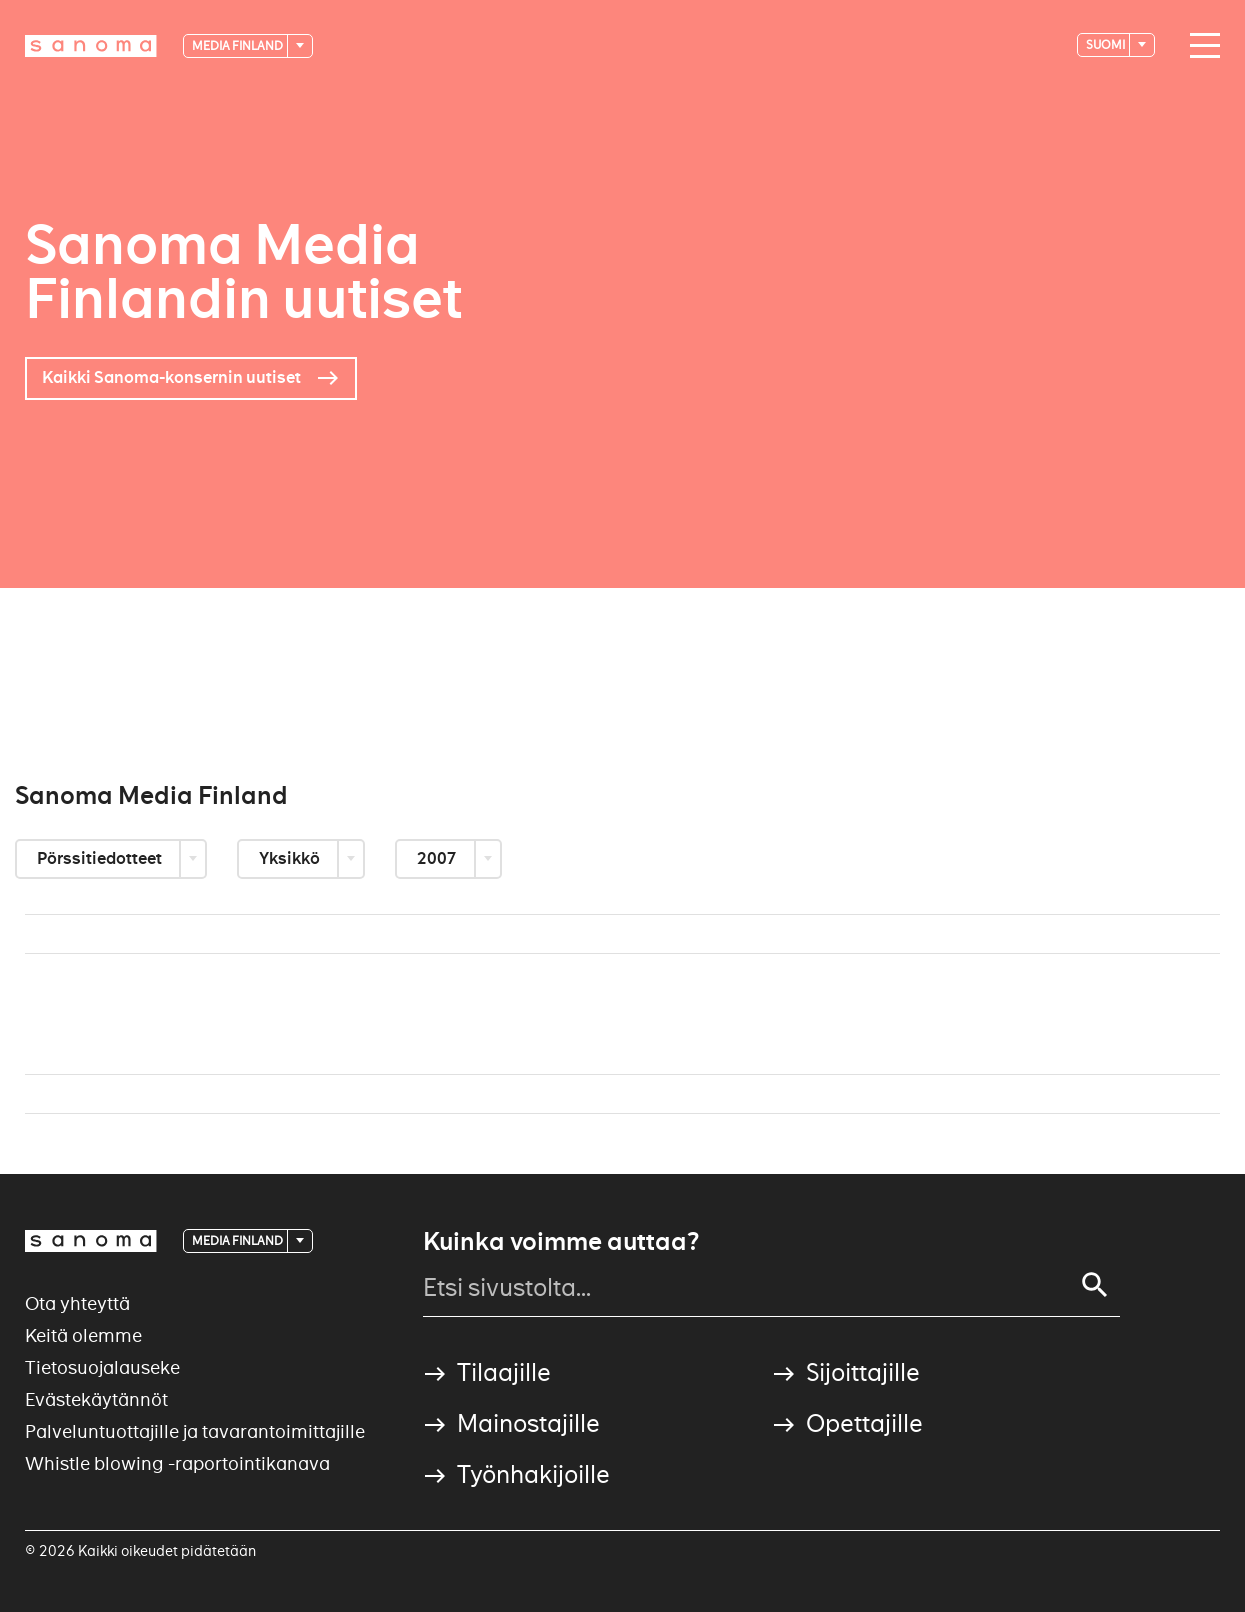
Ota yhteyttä (77, 1303)
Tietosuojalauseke (102, 1367)
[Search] (1095, 1285)
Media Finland (238, 45)
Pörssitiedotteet (101, 858)
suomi (1106, 44)
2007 (438, 858)
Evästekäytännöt (96, 1399)
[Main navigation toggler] (1200, 46)
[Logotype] (91, 46)
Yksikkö (291, 858)
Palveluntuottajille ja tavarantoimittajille (195, 1431)
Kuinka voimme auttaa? (561, 1242)
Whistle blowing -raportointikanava (177, 1463)
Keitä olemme (83, 1335)
